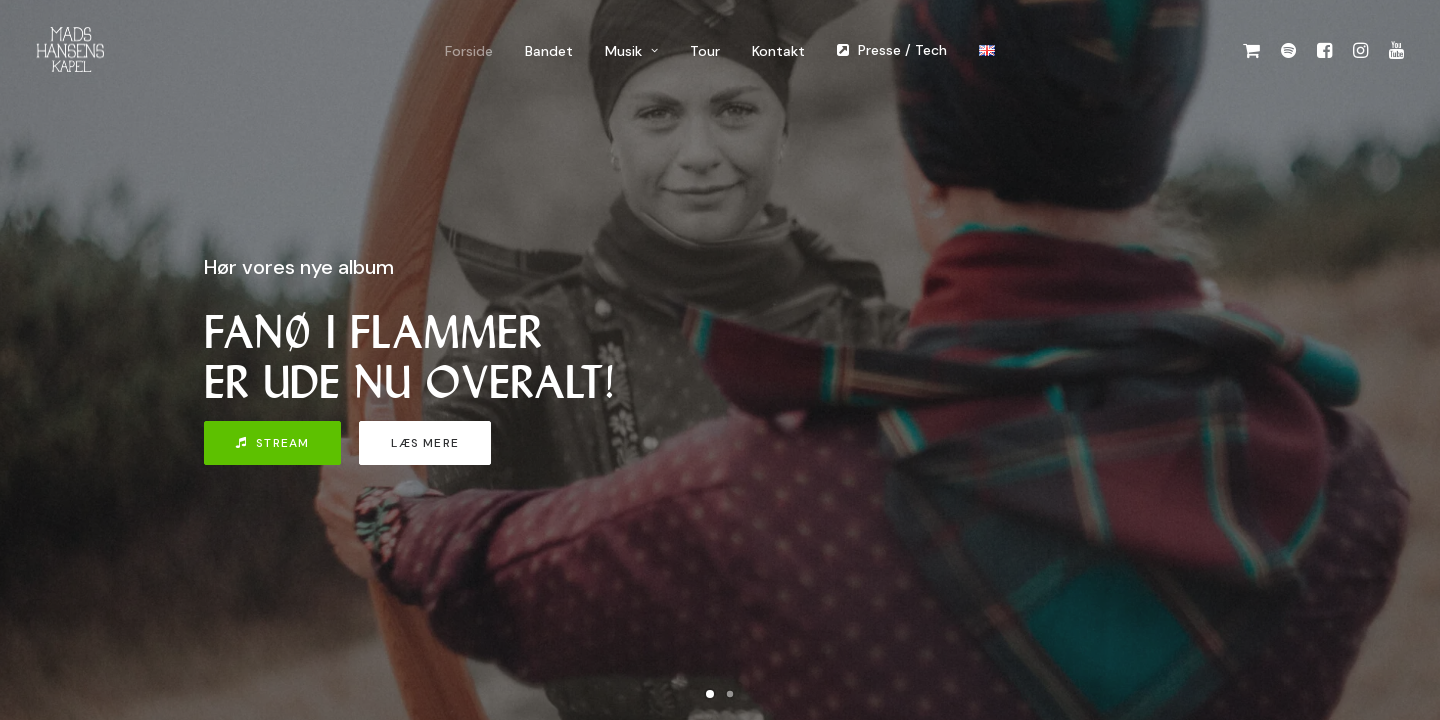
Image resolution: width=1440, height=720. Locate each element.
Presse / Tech (902, 50)
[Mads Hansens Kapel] (70, 49)
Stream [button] (272, 443)
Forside (469, 51)
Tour (705, 51)
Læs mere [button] (425, 443)
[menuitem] (469, 50)
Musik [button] (631, 51)
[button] (1255, 49)
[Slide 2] (730, 694)
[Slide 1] (710, 694)
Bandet (549, 51)
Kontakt (778, 51)
